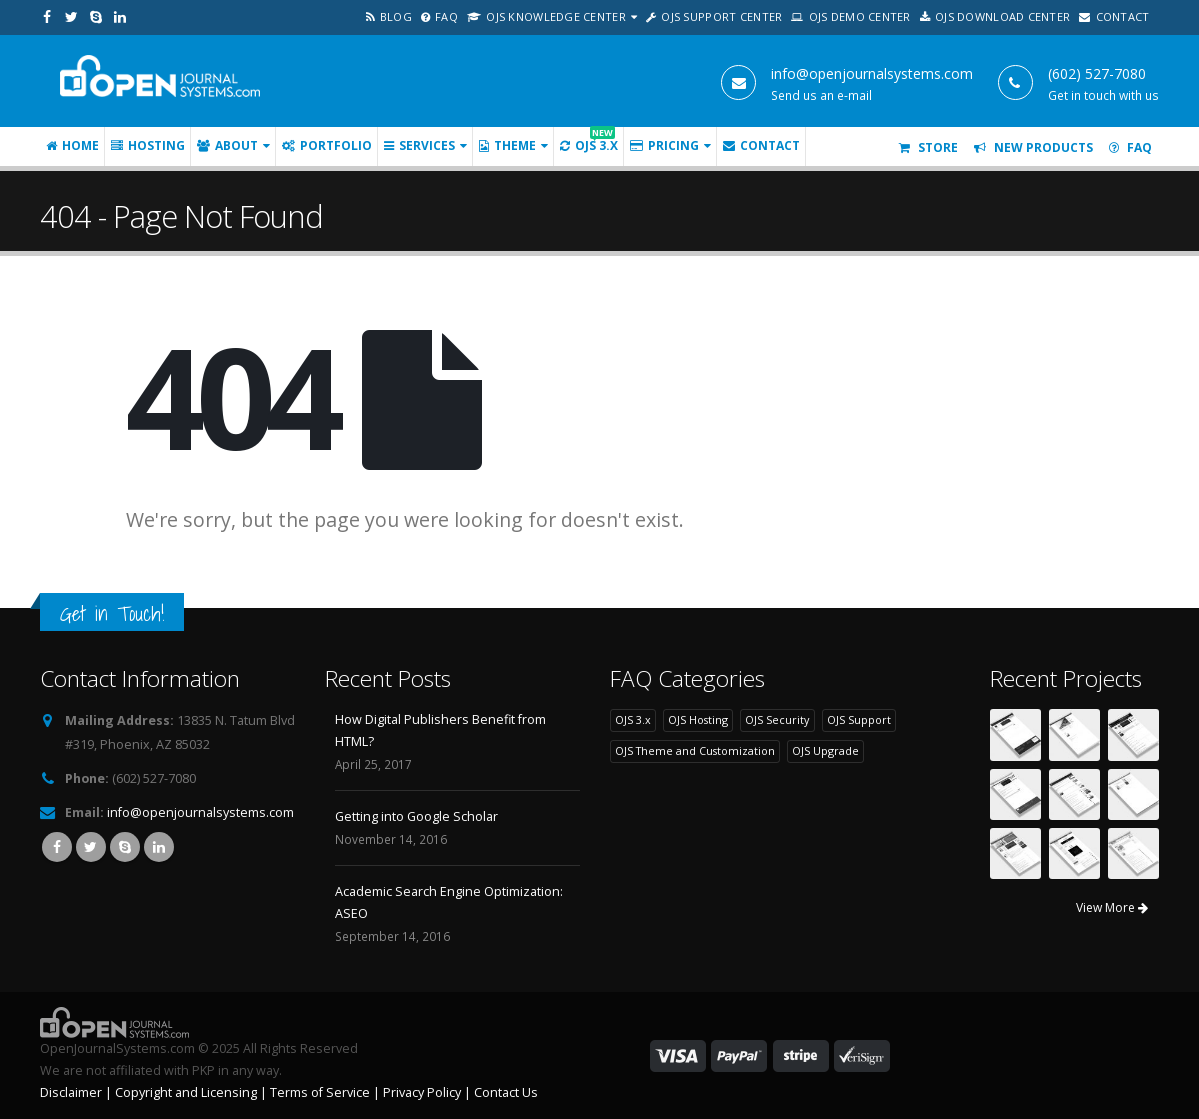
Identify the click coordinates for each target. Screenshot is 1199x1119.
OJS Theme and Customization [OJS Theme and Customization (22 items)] (695, 750)
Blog (389, 16)
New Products (1033, 147)
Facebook (57, 847)
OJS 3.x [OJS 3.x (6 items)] (633, 719)
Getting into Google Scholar (416, 816)
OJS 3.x (589, 140)
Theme (507, 145)
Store (928, 147)
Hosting (148, 145)
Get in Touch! (112, 613)
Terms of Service (320, 1092)
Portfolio (327, 145)
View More (1112, 907)
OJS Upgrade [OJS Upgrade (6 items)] (825, 750)
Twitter (91, 847)
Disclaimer (71, 1092)
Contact (1114, 16)
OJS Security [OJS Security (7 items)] (777, 719)
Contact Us (506, 1092)
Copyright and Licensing (186, 1092)
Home (72, 145)
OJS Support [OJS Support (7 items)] (859, 719)
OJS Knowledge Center (546, 16)
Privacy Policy (422, 1092)
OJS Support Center (714, 16)
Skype (125, 847)
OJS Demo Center (850, 16)
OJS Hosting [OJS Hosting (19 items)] (698, 719)
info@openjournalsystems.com (200, 812)
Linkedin (159, 847)
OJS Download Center (995, 16)
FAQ (439, 16)
